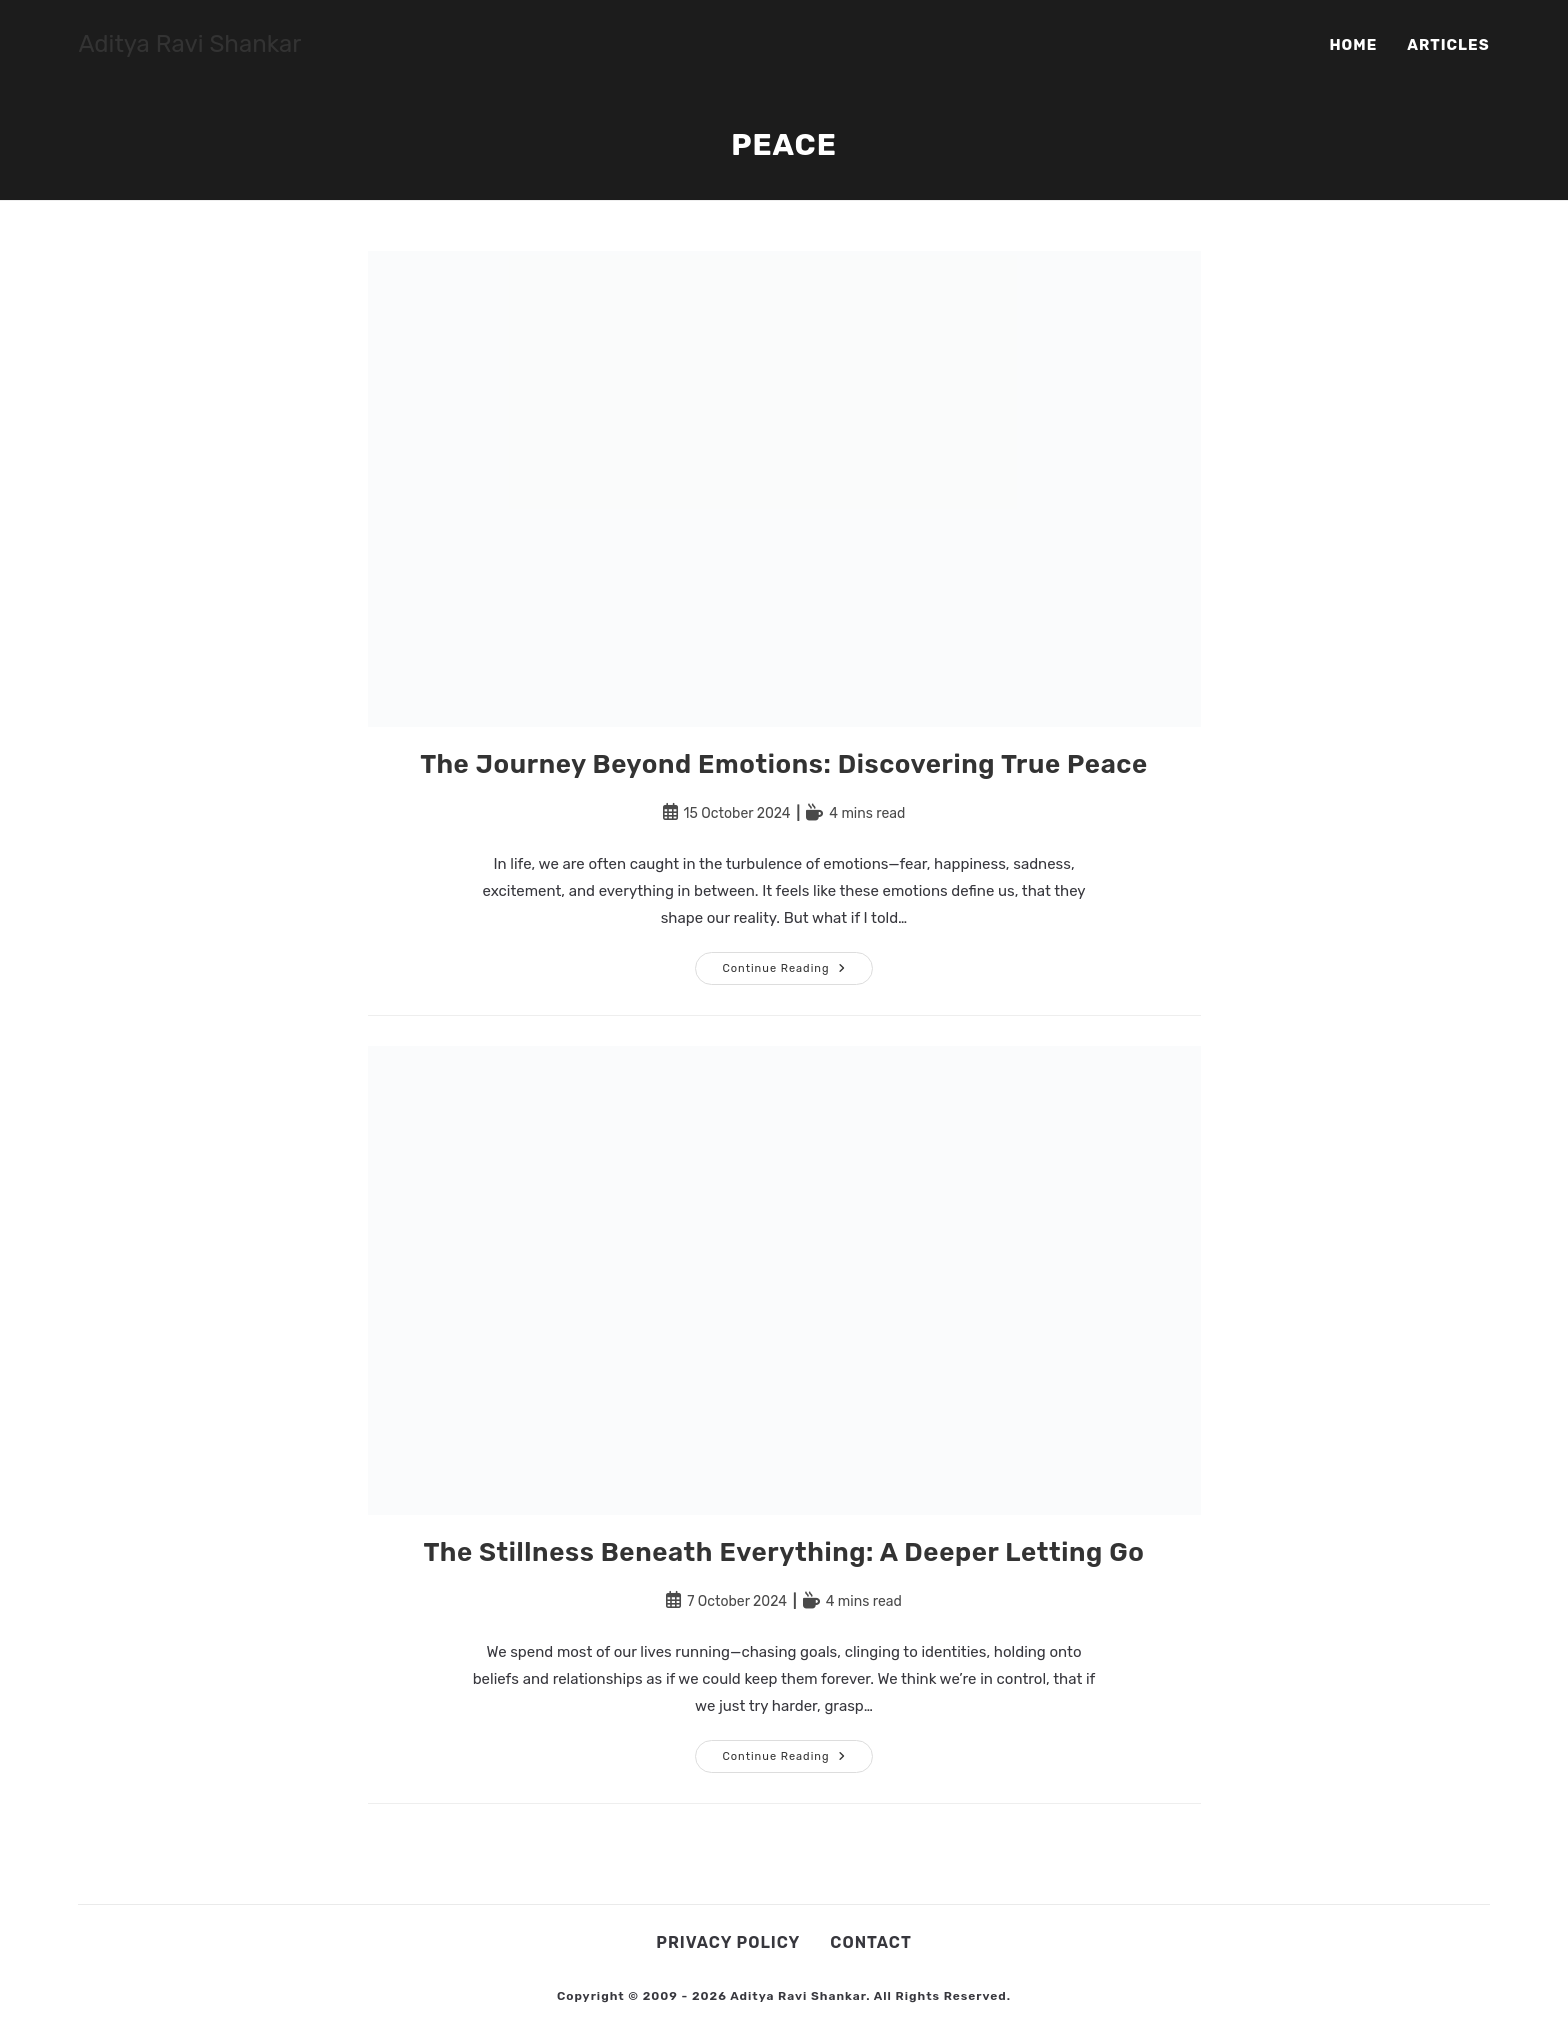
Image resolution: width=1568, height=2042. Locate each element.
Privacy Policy (728, 1942)
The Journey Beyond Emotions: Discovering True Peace (784, 764)
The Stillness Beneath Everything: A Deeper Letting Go (783, 1552)
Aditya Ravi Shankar (189, 44)
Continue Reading (797, 972)
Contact (870, 1942)
